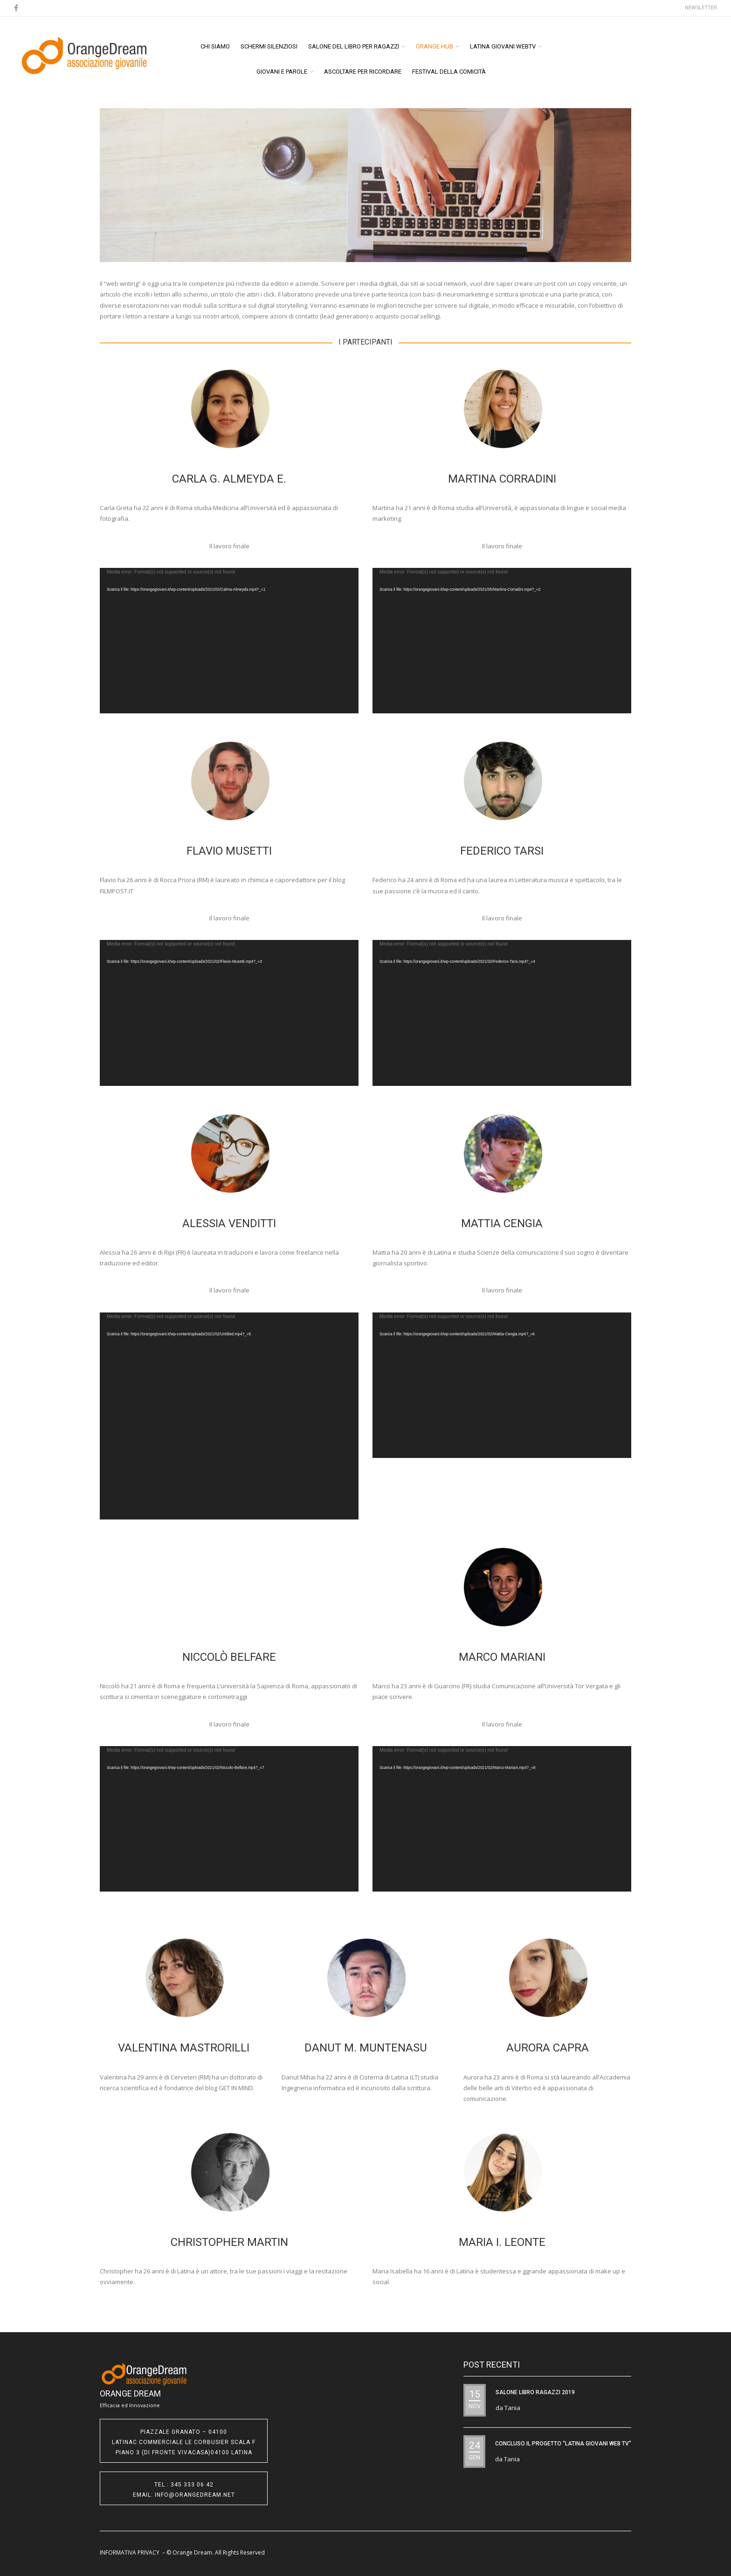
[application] (229, 640)
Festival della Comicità (449, 71)
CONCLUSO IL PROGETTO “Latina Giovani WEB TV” (563, 2443)
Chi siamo (215, 46)
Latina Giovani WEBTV (503, 46)
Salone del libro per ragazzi (353, 46)
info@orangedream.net (195, 2495)
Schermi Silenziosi (269, 46)
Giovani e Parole (281, 71)
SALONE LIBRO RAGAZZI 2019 (535, 2392)
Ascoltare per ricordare (362, 71)
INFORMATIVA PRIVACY (129, 2552)
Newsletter (701, 7)
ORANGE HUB (434, 46)
